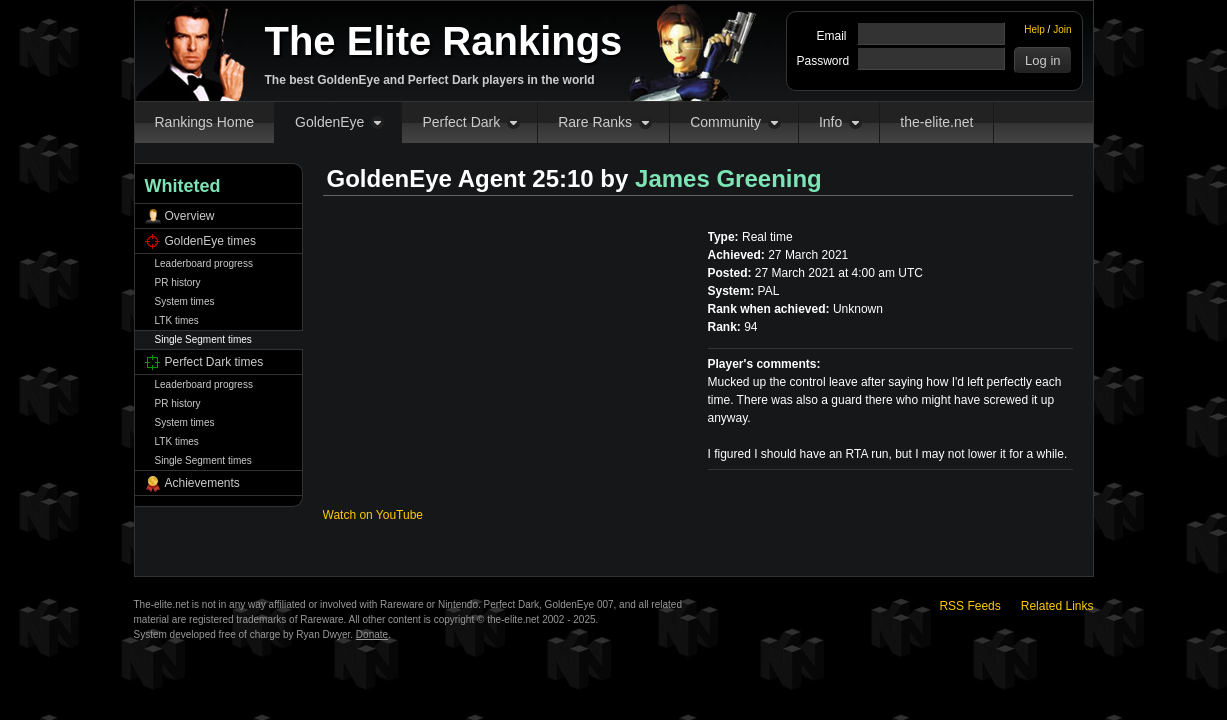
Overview (190, 216)
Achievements (202, 483)
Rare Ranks (595, 122)
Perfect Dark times (214, 362)
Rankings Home (205, 122)
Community (725, 122)
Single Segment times (203, 339)
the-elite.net (936, 122)
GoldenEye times (210, 241)
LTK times (177, 320)
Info (830, 122)
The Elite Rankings (444, 41)
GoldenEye (329, 122)
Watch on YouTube (373, 515)
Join (1062, 29)
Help (1034, 29)
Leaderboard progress (204, 263)
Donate (372, 634)
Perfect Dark (461, 122)
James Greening (728, 178)
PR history (178, 282)
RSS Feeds (969, 606)
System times (185, 301)
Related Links (1057, 606)
